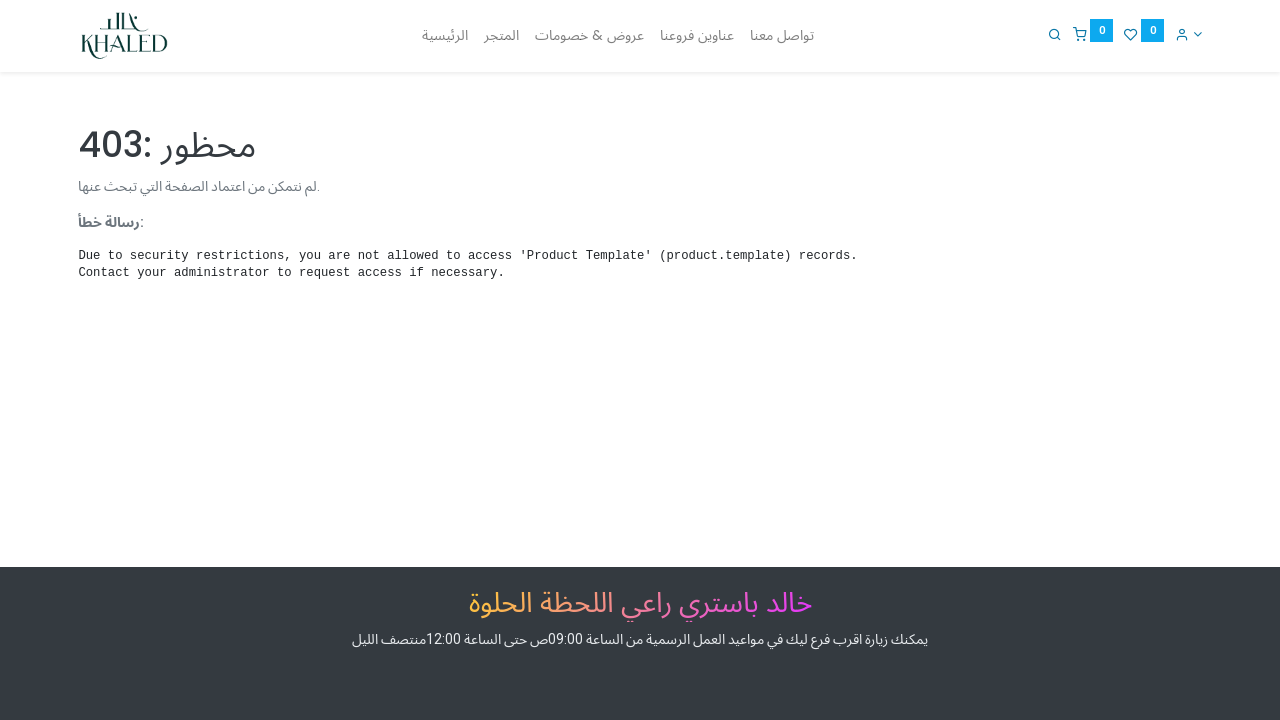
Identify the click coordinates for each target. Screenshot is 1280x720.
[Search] (1055, 34)
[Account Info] (1188, 34)
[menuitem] (445, 36)
